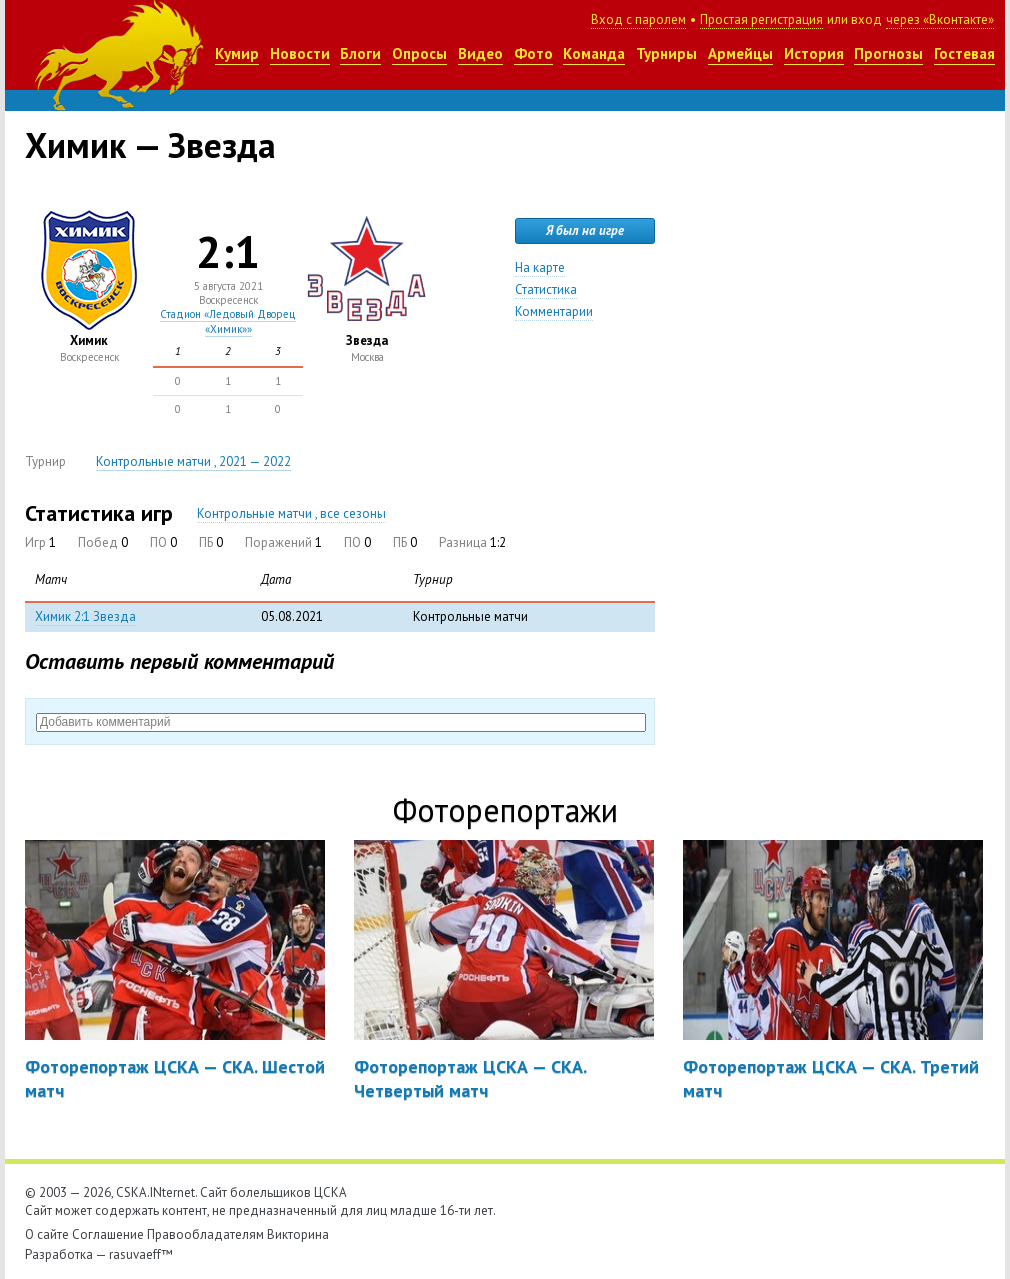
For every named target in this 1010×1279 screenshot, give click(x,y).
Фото (533, 53)
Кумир (237, 53)
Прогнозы (888, 53)
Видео (480, 53)
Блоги (360, 53)
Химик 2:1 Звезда (85, 616)
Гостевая (964, 53)
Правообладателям (205, 1234)
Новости (300, 53)
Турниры (666, 53)
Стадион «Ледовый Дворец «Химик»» (228, 321)
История (814, 53)
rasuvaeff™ (141, 1254)
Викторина (298, 1234)
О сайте (47, 1234)
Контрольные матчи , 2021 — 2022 (193, 461)
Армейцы (740, 53)
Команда (594, 53)
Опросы (419, 53)
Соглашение (108, 1234)
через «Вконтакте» (940, 19)
